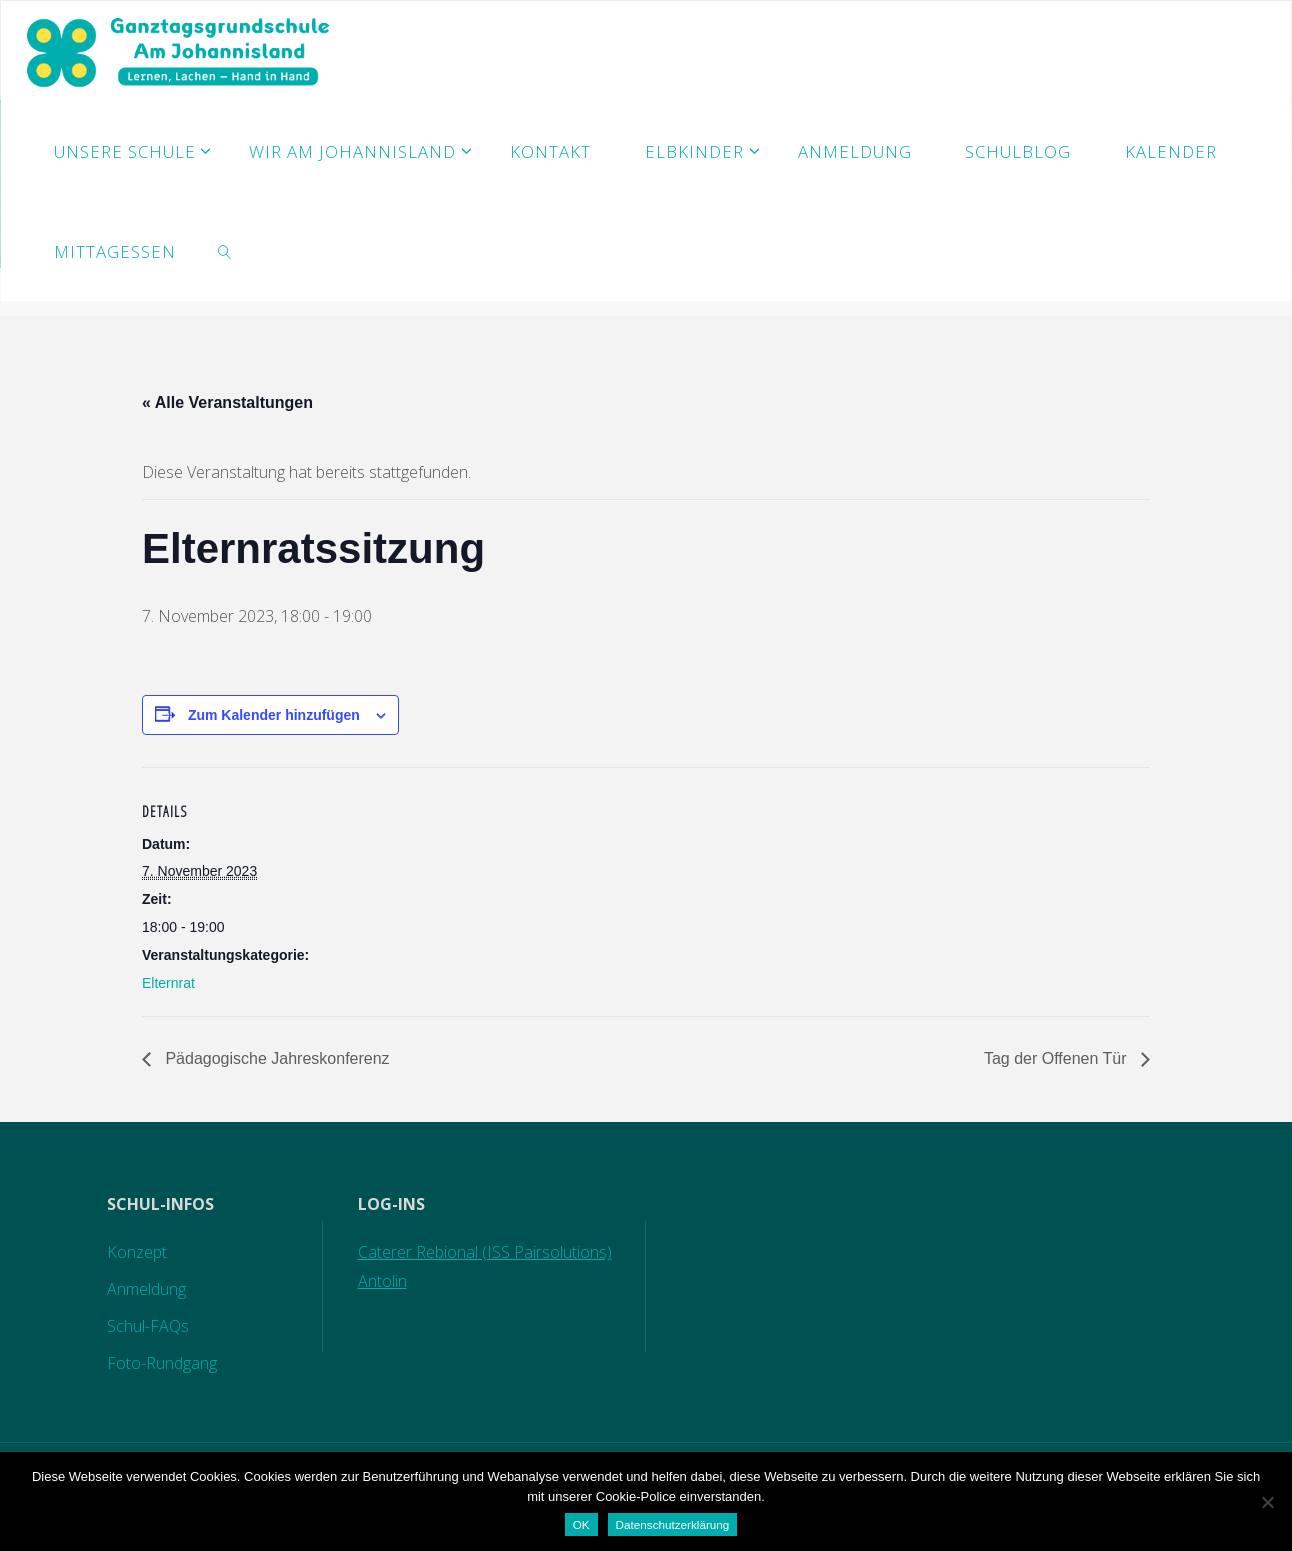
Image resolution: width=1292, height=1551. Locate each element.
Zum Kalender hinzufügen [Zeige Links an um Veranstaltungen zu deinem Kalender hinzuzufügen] (274, 715)
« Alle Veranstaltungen (227, 402)
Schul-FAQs (148, 1326)
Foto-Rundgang (162, 1363)
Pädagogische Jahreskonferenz (275, 1058)
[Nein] (1267, 1502)
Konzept (137, 1252)
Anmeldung (146, 1289)
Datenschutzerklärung (673, 1524)
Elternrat (168, 983)
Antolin (382, 1281)
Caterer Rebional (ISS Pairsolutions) (485, 1252)
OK (581, 1524)
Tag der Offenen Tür (1057, 1058)
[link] (225, 251)
